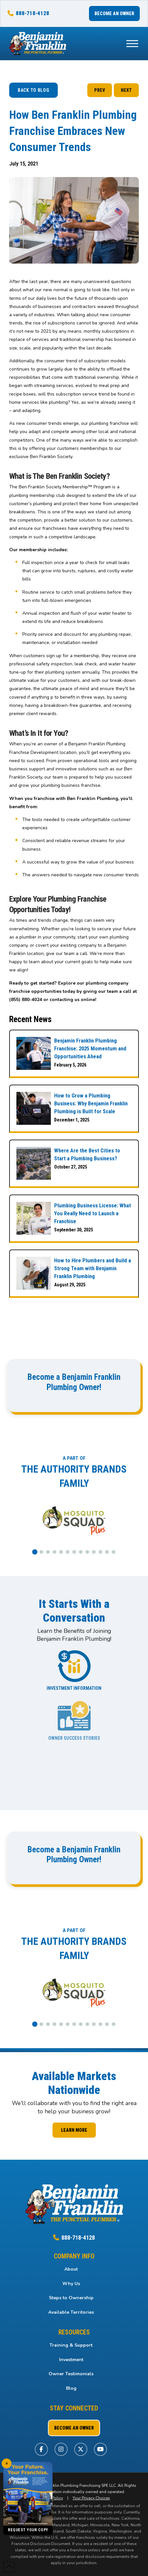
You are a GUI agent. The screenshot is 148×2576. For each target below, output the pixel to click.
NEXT (126, 90)
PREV (99, 90)
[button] (132, 43)
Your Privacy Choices (91, 2498)
